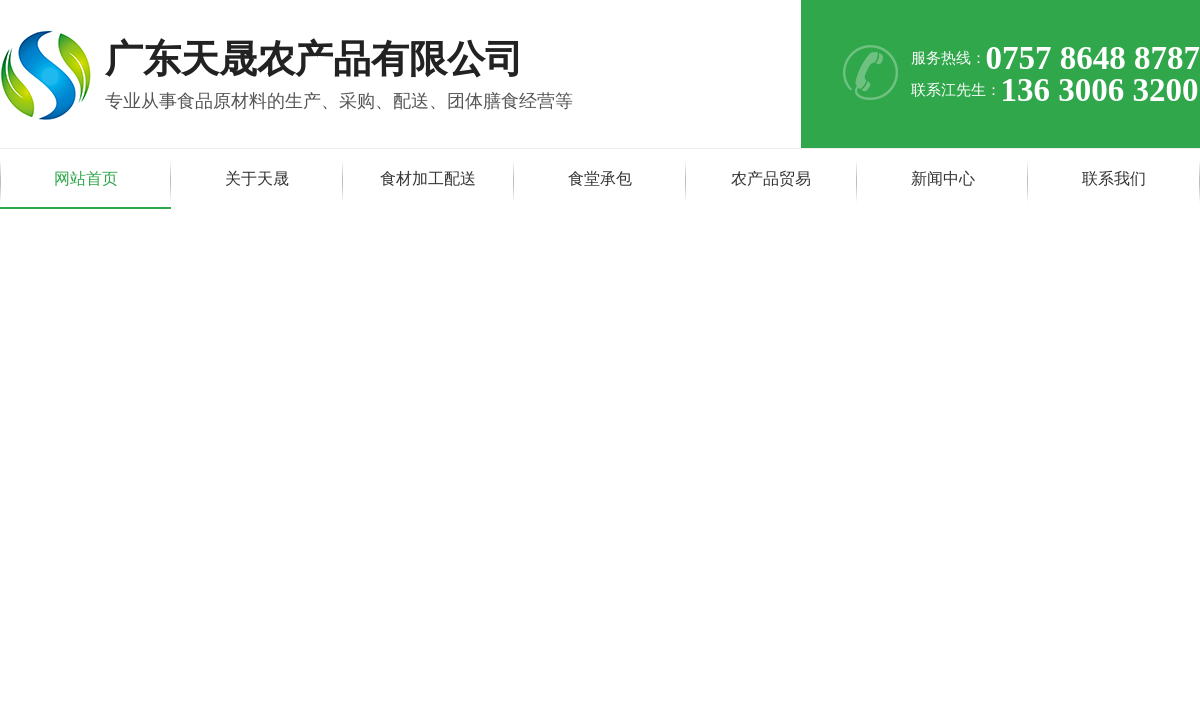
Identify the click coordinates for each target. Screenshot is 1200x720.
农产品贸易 (771, 178)
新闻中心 (943, 178)
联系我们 (1114, 178)
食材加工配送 (428, 178)
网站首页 (86, 178)
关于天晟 (257, 178)
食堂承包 (600, 178)
